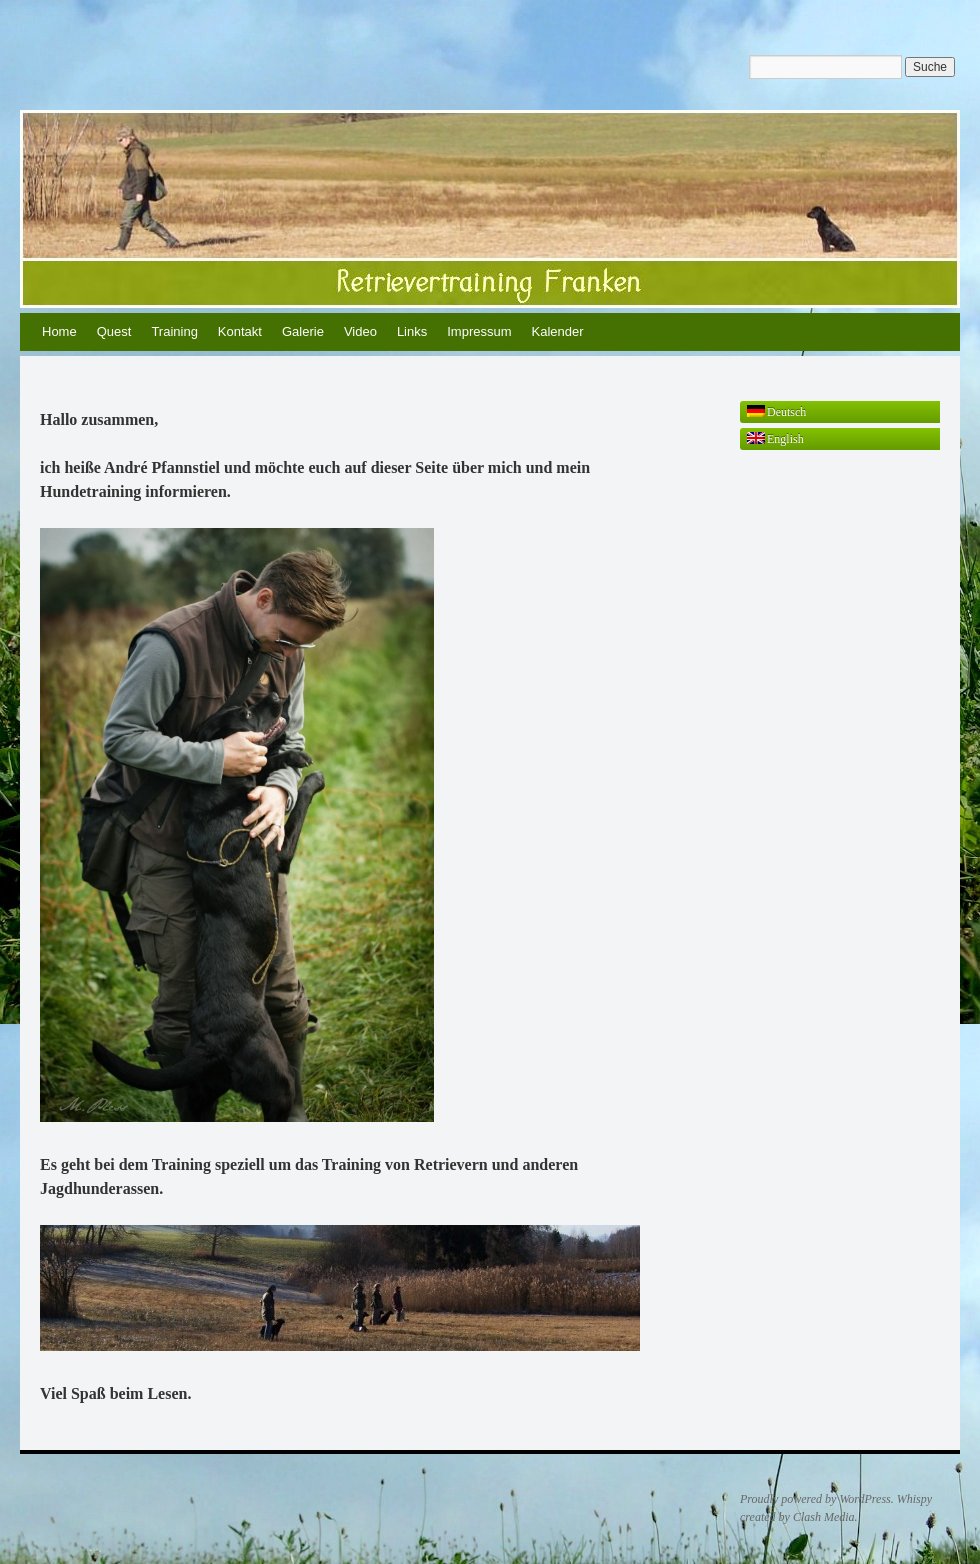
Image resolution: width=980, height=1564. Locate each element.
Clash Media (824, 1517)
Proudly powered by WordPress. (817, 1499)
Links (412, 331)
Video (360, 331)
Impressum (479, 331)
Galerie (303, 331)
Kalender (558, 331)
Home (59, 331)
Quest (114, 331)
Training (174, 331)
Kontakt (240, 331)
